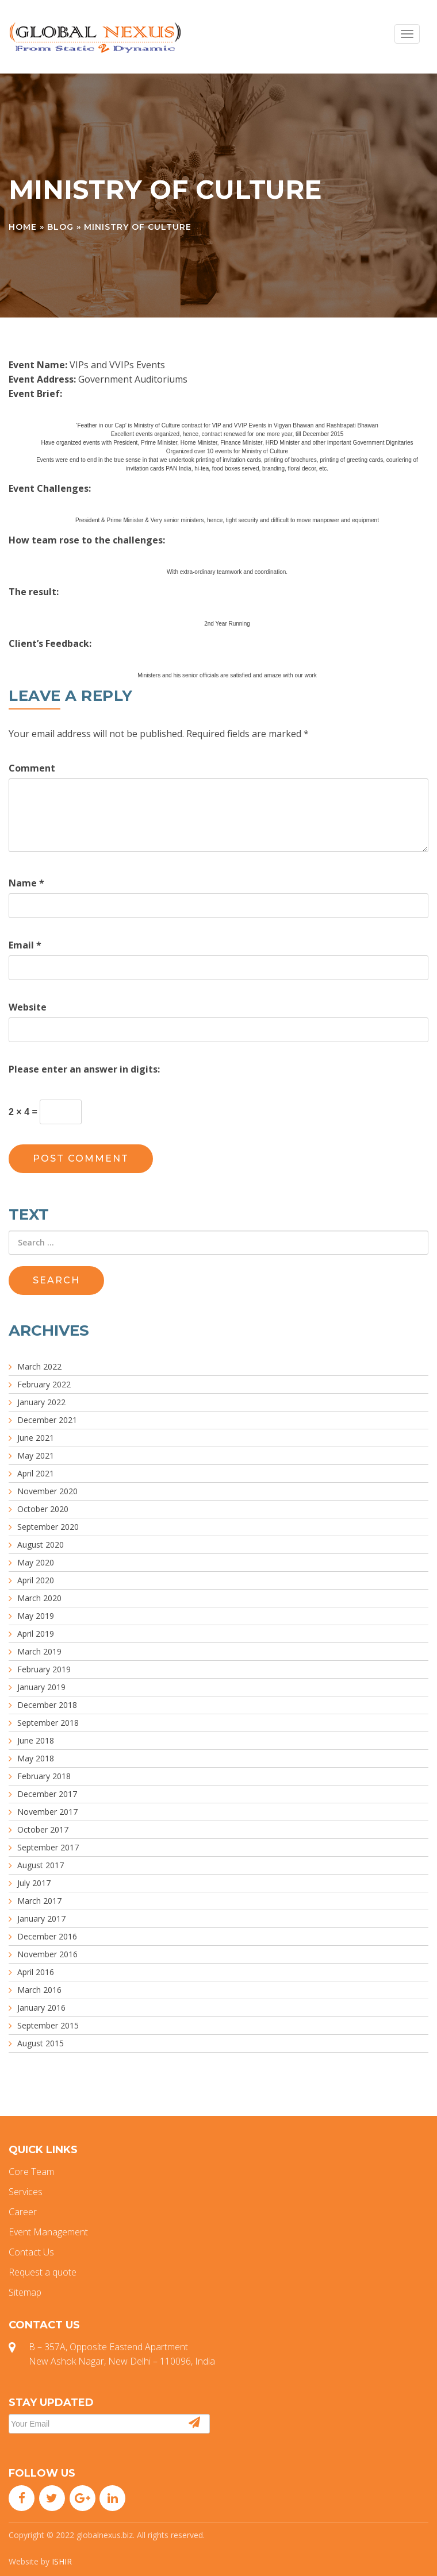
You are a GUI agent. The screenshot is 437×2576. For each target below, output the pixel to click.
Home (23, 227)
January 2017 (41, 1918)
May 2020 (35, 1562)
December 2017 (47, 1793)
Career (23, 2211)
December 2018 (47, 1704)
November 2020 (47, 1491)
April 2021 (35, 1473)
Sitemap (25, 2292)
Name (26, 883)
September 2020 (48, 1526)
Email (25, 945)
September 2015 (48, 2025)
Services (26, 2191)
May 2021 (35, 1455)
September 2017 (48, 1847)
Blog (60, 227)
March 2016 (39, 1989)
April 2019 (35, 1633)
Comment (32, 768)
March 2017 (39, 1900)
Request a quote (42, 2272)
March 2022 (39, 1366)
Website (28, 1007)
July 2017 (34, 1882)
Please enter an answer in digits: (84, 1069)
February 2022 (44, 1384)
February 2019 (44, 1669)
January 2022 (41, 1402)
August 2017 (40, 1865)
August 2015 (40, 2043)
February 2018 (44, 1776)
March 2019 (39, 1651)
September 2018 (48, 1722)
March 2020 (39, 1597)
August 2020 (40, 1544)
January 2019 (41, 1687)
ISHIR (62, 2561)
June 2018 (35, 1740)
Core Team (31, 2171)
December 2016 (47, 1936)
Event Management (48, 2232)
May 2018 (35, 1758)
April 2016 (35, 1971)
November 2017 (47, 1811)
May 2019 (35, 1615)
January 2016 (41, 2007)
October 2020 (42, 1508)
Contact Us (31, 2252)
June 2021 (35, 1437)
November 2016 (47, 1954)
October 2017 (42, 1829)
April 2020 (35, 1580)
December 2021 (47, 1419)
